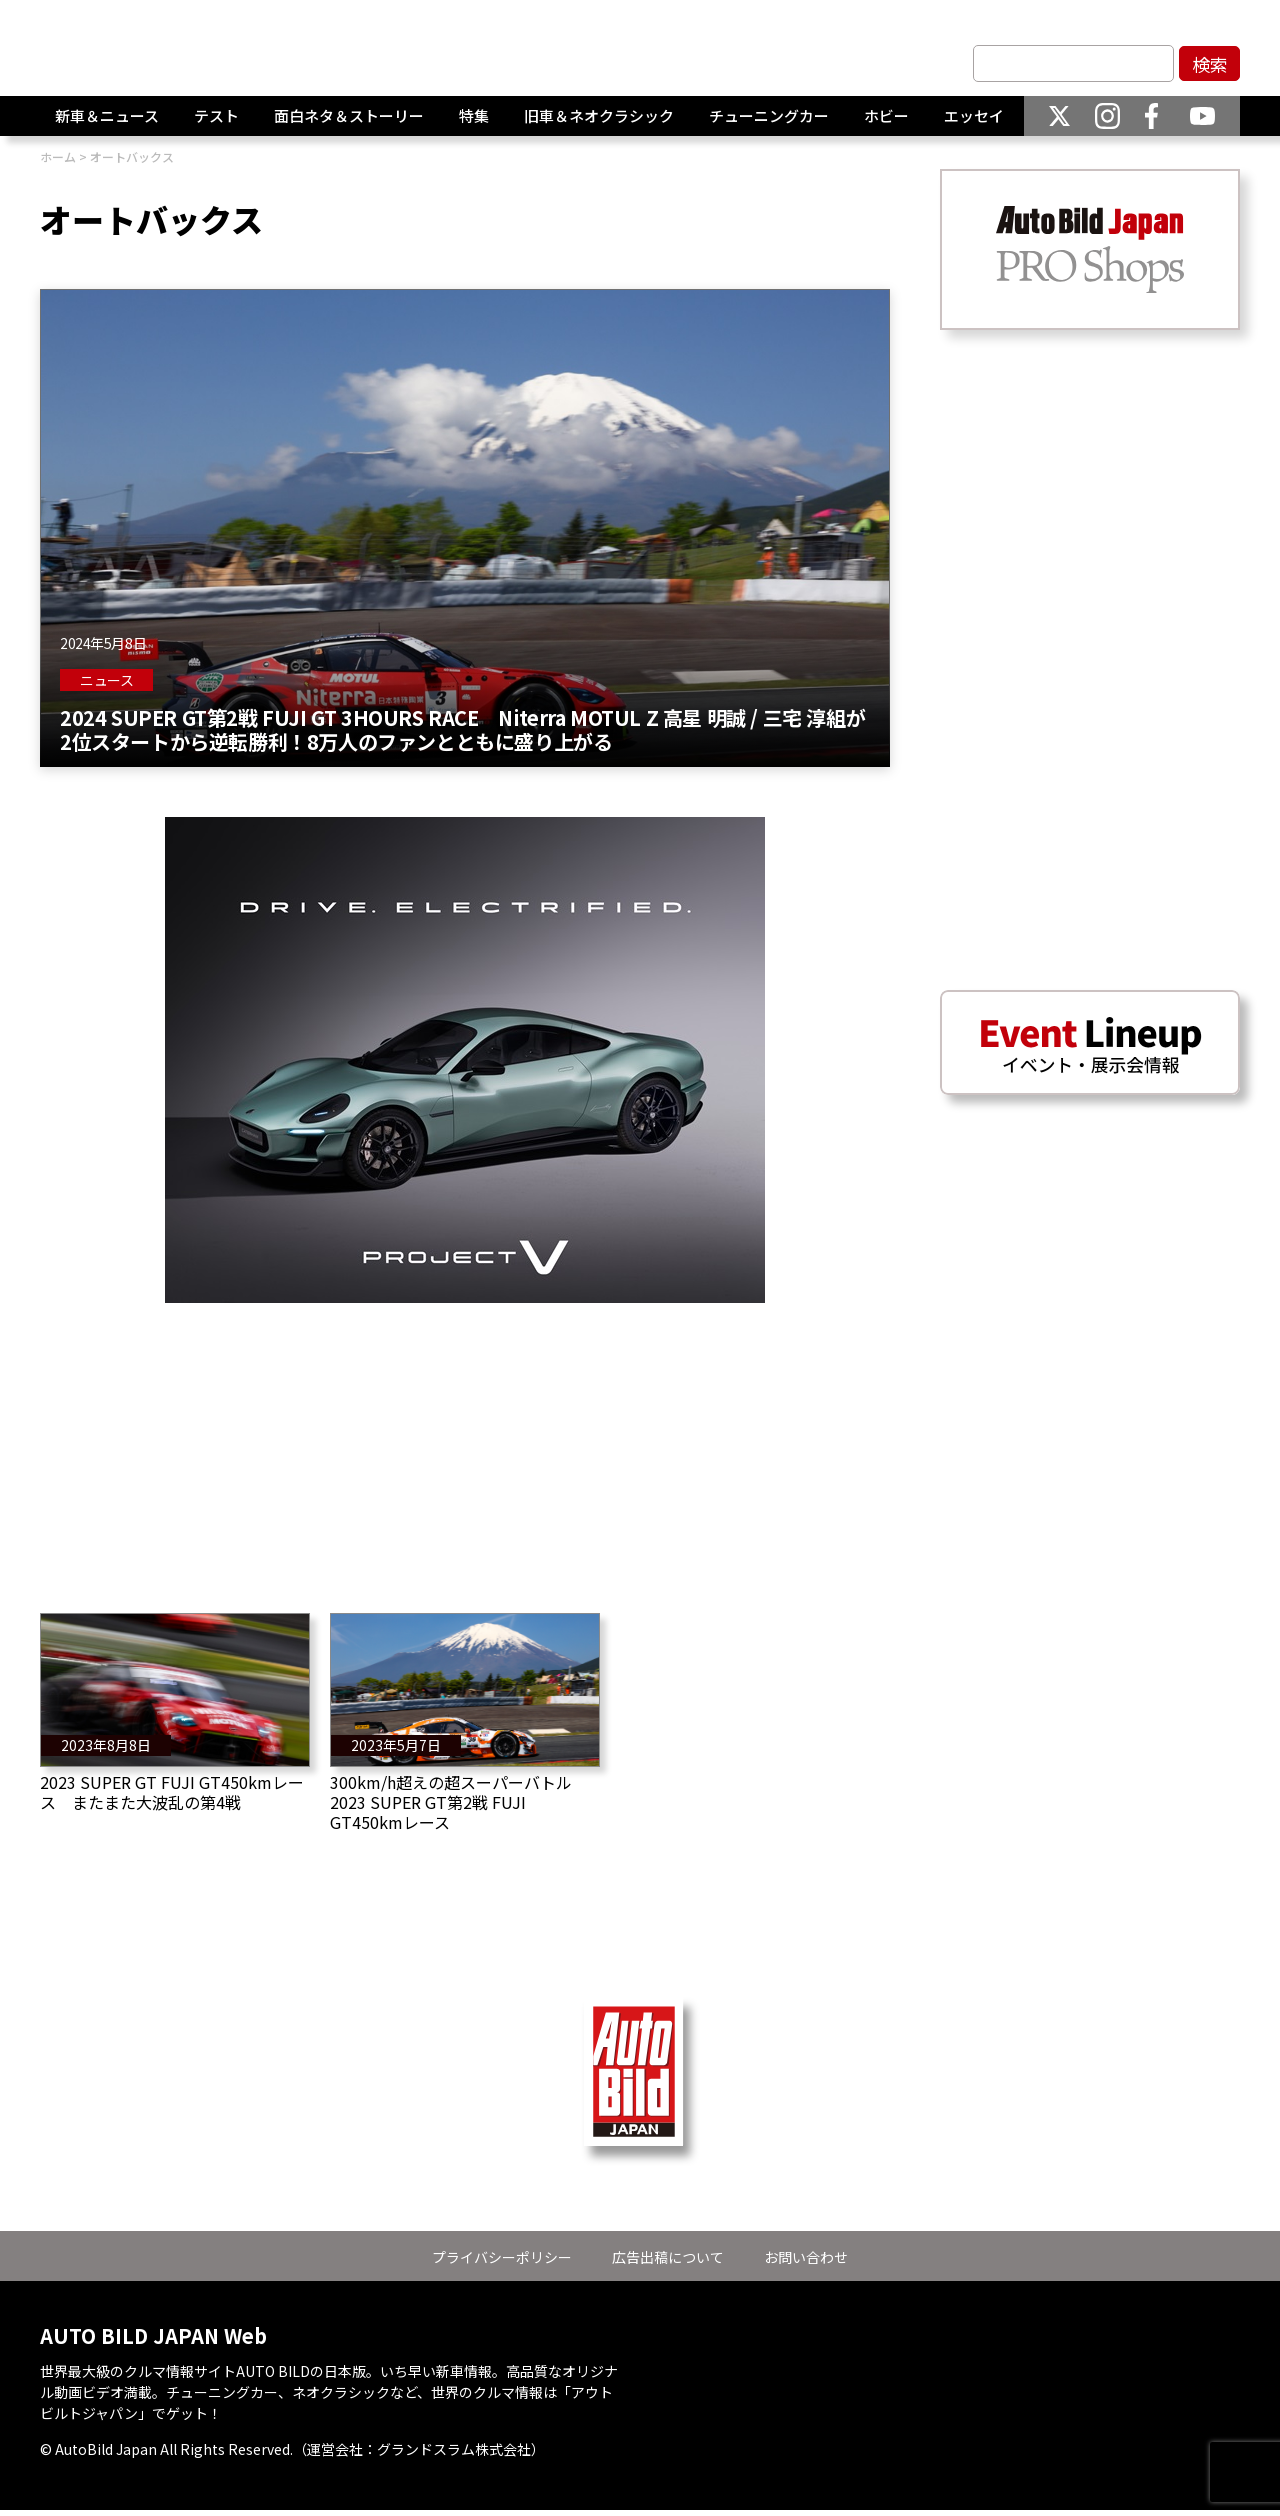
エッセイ (974, 116)
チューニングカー (769, 116)
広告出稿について (668, 2257)
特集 (474, 116)
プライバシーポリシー (502, 2257)
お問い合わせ (806, 2257)
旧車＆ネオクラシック (599, 116)
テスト (216, 116)
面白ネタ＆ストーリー (349, 116)
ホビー (886, 116)
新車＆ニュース (107, 116)
